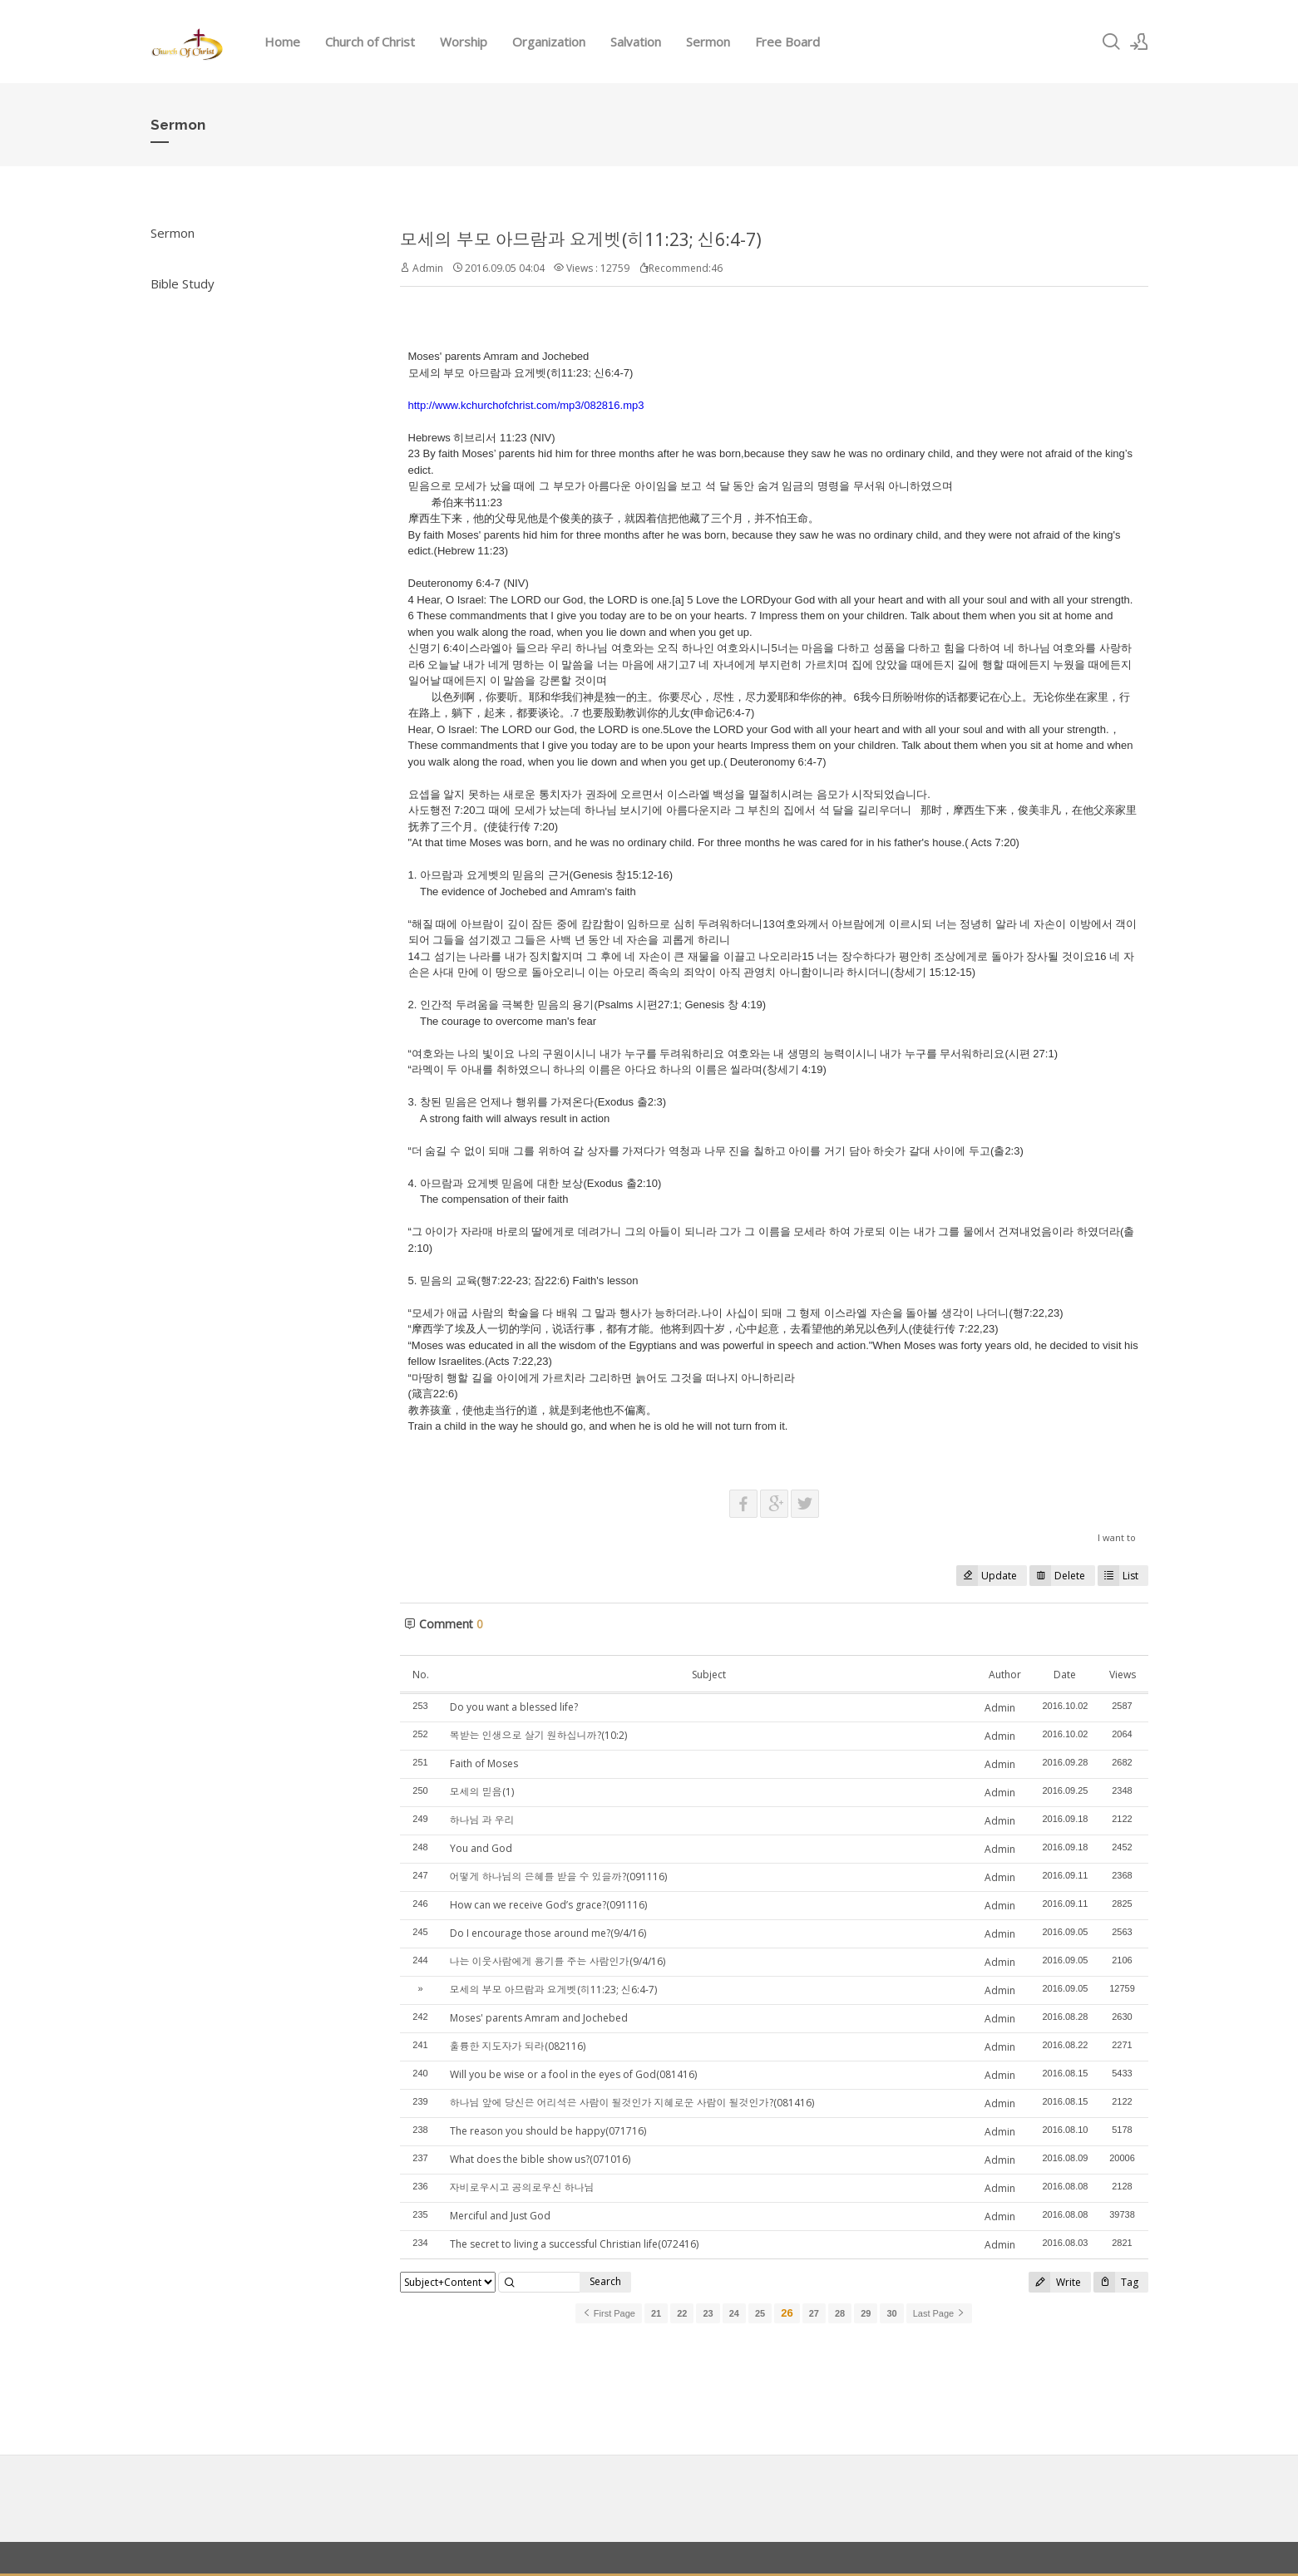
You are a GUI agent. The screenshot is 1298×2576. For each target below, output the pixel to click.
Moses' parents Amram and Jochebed (539, 2018)
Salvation (635, 41)
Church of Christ (370, 41)
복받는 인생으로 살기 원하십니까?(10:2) (538, 1735)
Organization (548, 41)
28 (840, 2313)
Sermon (708, 41)
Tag (1115, 2282)
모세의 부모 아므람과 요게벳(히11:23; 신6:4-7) (581, 239)
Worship (463, 41)
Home (282, 41)
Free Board (787, 41)
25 (760, 2313)
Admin (1000, 1708)
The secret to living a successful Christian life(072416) (574, 2244)
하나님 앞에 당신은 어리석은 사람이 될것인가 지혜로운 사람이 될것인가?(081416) (632, 2103)
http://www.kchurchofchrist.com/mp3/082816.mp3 (526, 405)
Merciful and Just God (500, 2216)
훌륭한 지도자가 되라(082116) (517, 2046)
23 (708, 2313)
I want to (1117, 1537)
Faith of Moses (484, 1763)
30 (891, 2313)
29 (866, 2313)
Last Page (939, 2313)
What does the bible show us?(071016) (540, 2159)
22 (682, 2313)
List (1118, 1575)
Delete (1057, 1575)
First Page (608, 2313)
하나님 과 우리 (482, 1820)
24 (734, 2313)
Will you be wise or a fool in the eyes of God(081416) (573, 2074)
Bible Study (183, 283)
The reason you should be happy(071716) (548, 2131)
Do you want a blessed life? (514, 1707)
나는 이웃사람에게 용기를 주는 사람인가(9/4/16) (557, 1961)
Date (1065, 1674)
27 (814, 2313)
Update (986, 1575)
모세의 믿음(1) (482, 1792)
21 (656, 2313)
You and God (481, 1848)
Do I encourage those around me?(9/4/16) (548, 1933)
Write (1055, 2282)
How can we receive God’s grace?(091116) (548, 1905)
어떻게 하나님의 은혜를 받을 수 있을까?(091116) (558, 1876)
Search (605, 2281)
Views (1122, 1674)
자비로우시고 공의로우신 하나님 (522, 2187)
